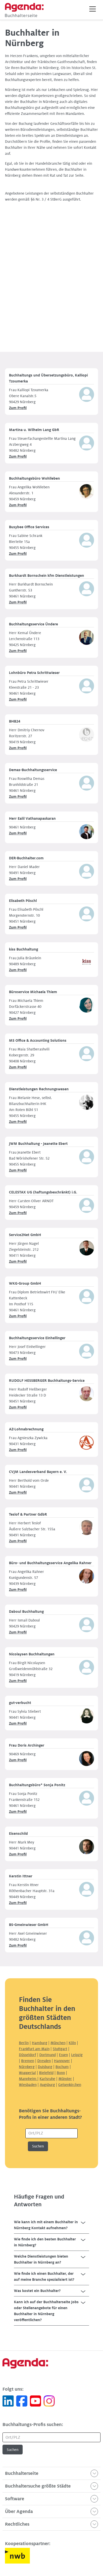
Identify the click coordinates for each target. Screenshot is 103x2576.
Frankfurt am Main (34, 2049)
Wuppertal (27, 2073)
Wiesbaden (28, 2085)
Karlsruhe (47, 2079)
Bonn (61, 2073)
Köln (72, 2043)
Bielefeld (46, 2073)
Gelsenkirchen (69, 2085)
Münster (65, 2079)
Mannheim (28, 2079)
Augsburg (47, 2085)
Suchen (38, 2146)
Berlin (24, 2043)
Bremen (27, 2061)
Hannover (62, 2061)
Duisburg (45, 2067)
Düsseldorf (27, 2055)
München (58, 2043)
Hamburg (39, 2043)
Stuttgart (60, 2049)
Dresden (44, 2061)
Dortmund (47, 2055)
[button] (93, 9)
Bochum (62, 2067)
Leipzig (77, 2055)
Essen (63, 2055)
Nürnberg (27, 2067)
